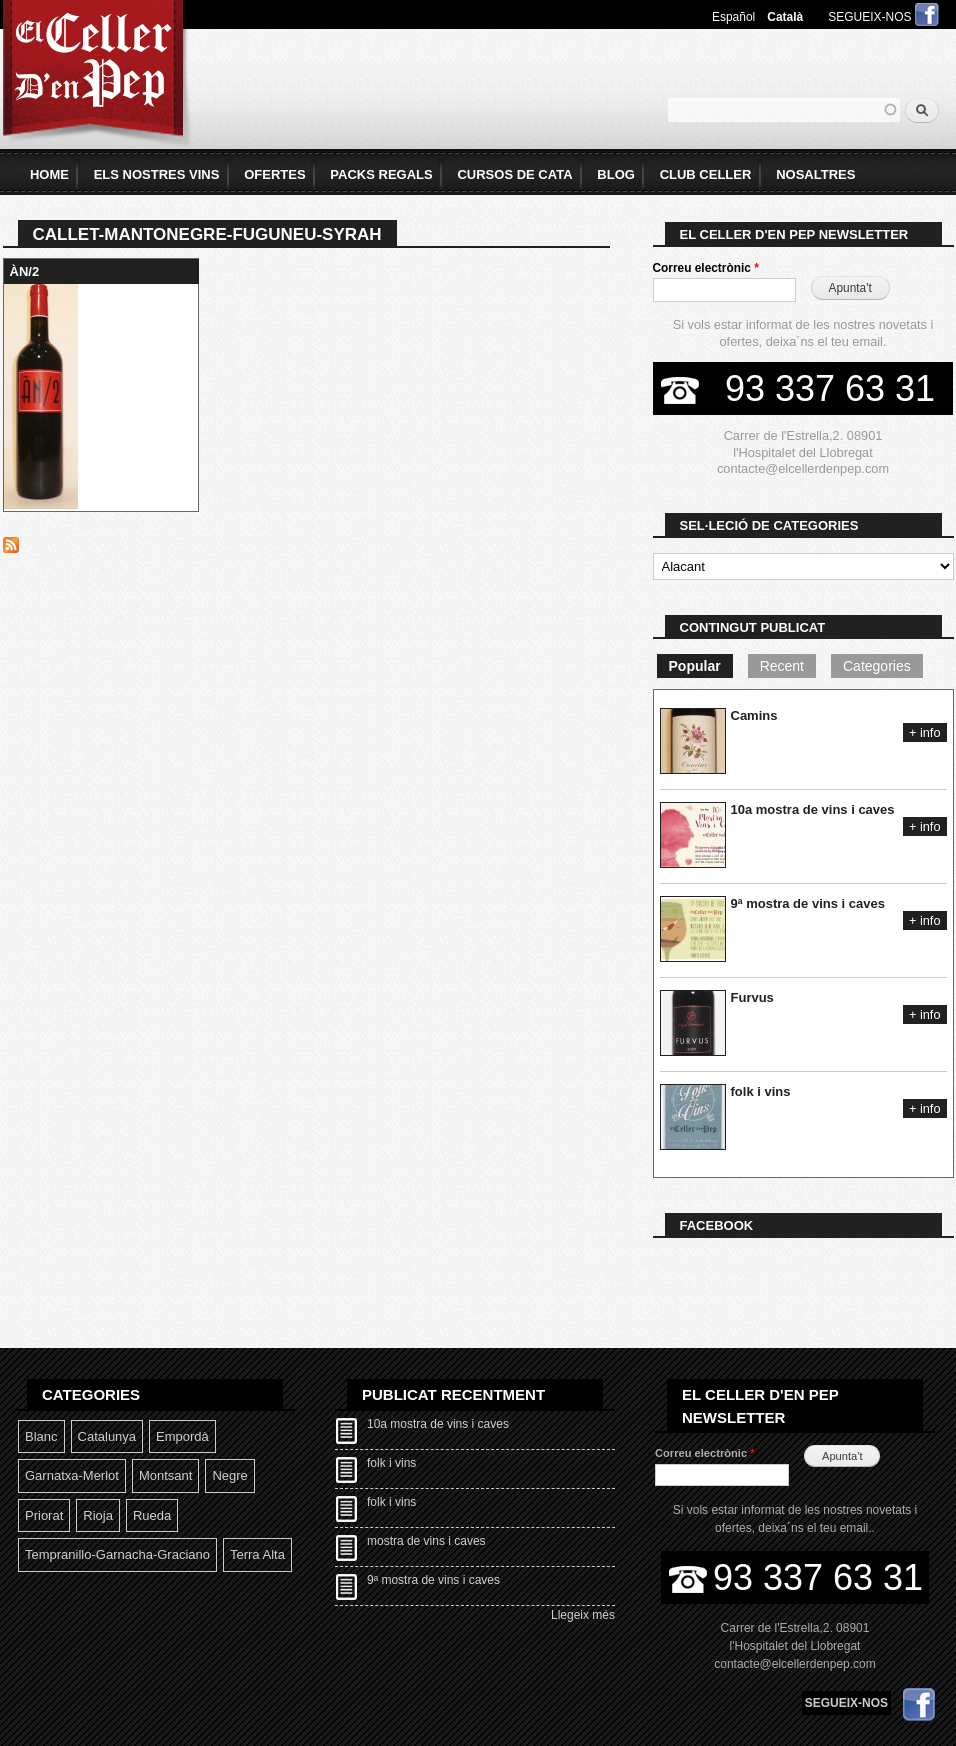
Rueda (152, 1515)
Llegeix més (583, 1615)
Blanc (41, 1436)
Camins (754, 715)
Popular (695, 666)
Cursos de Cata (514, 174)
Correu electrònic (706, 268)
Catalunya (107, 1436)
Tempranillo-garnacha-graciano (117, 1554)
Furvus (752, 997)
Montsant (165, 1475)
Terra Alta (257, 1554)
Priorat (44, 1515)
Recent (782, 666)
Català (785, 17)
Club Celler (706, 174)
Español (733, 17)
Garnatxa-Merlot (72, 1475)
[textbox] (784, 110)
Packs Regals (381, 174)
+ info (925, 732)
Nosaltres (815, 174)
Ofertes (274, 174)
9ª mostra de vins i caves (808, 903)
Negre (229, 1475)
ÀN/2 (25, 271)
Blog (616, 174)
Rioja (98, 1515)
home (49, 174)
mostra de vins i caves (426, 1541)
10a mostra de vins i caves (813, 809)
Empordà (182, 1436)
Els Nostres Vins (157, 174)
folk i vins (761, 1091)
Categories (877, 666)
